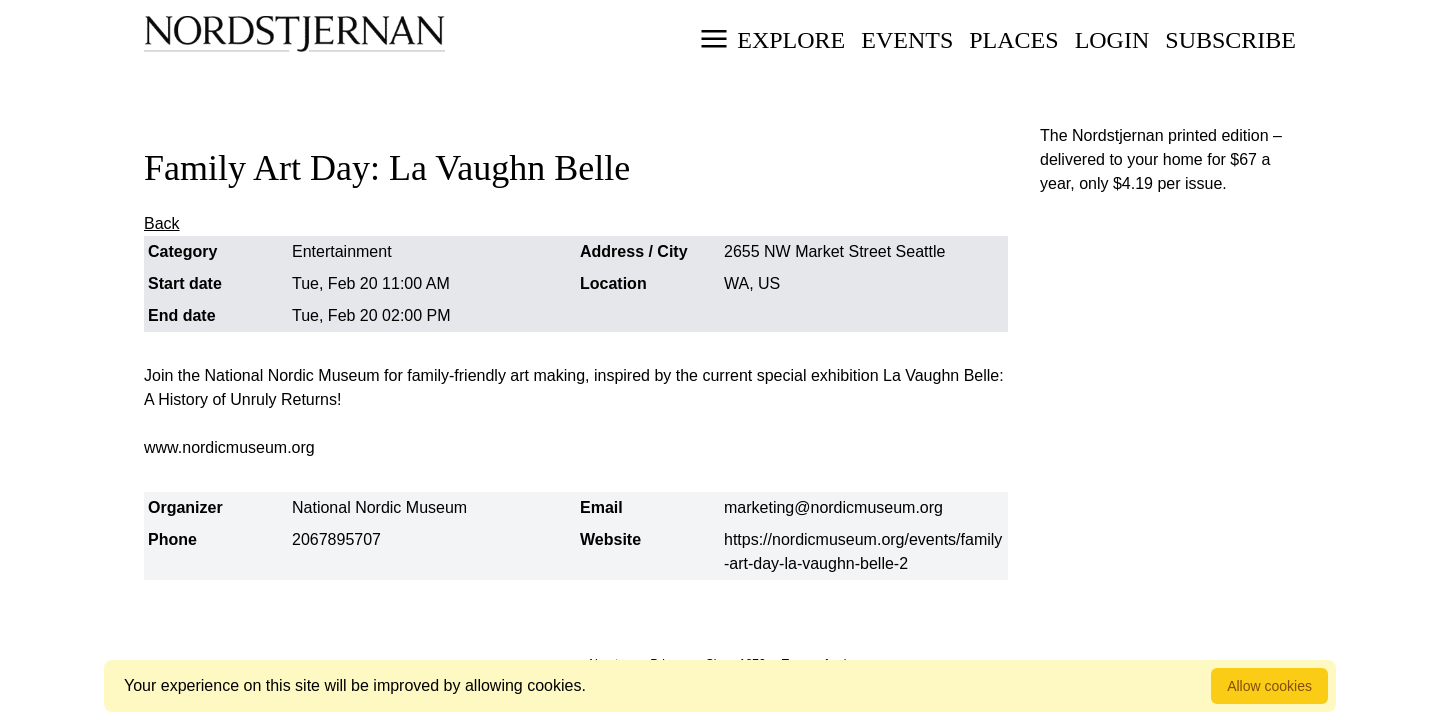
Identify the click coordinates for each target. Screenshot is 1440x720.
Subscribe (1230, 40)
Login (1112, 40)
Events (907, 40)
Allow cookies (1269, 686)
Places (1013, 40)
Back (162, 223)
